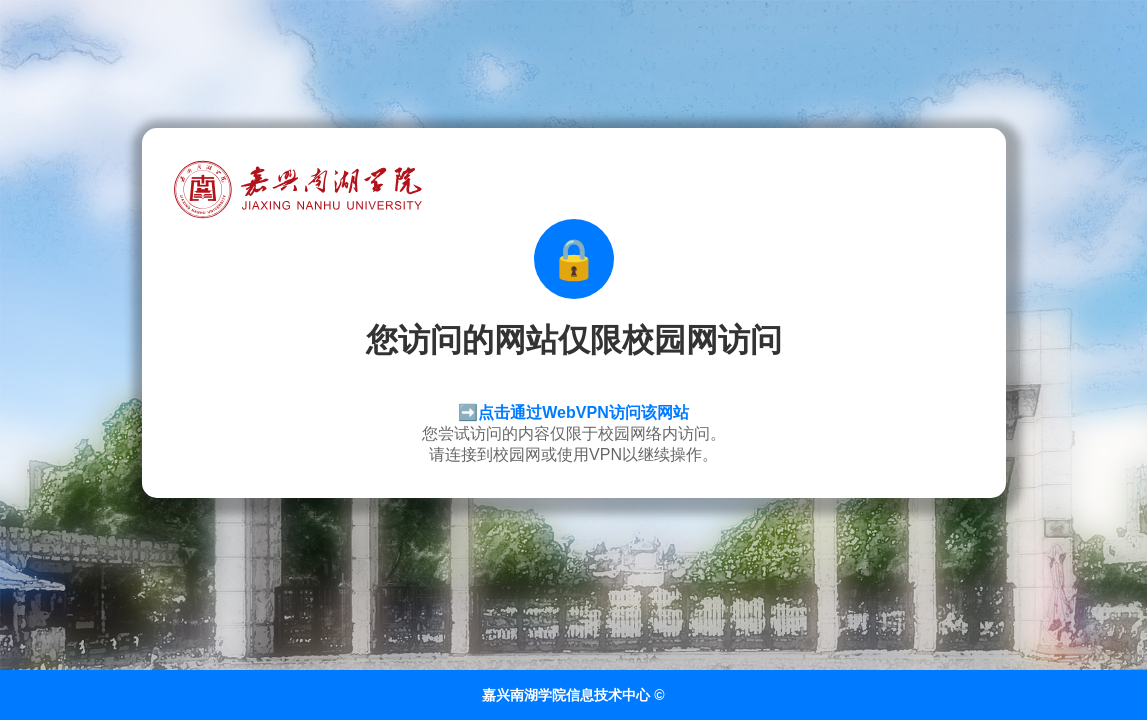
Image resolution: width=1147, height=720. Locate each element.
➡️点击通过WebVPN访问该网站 (573, 412)
